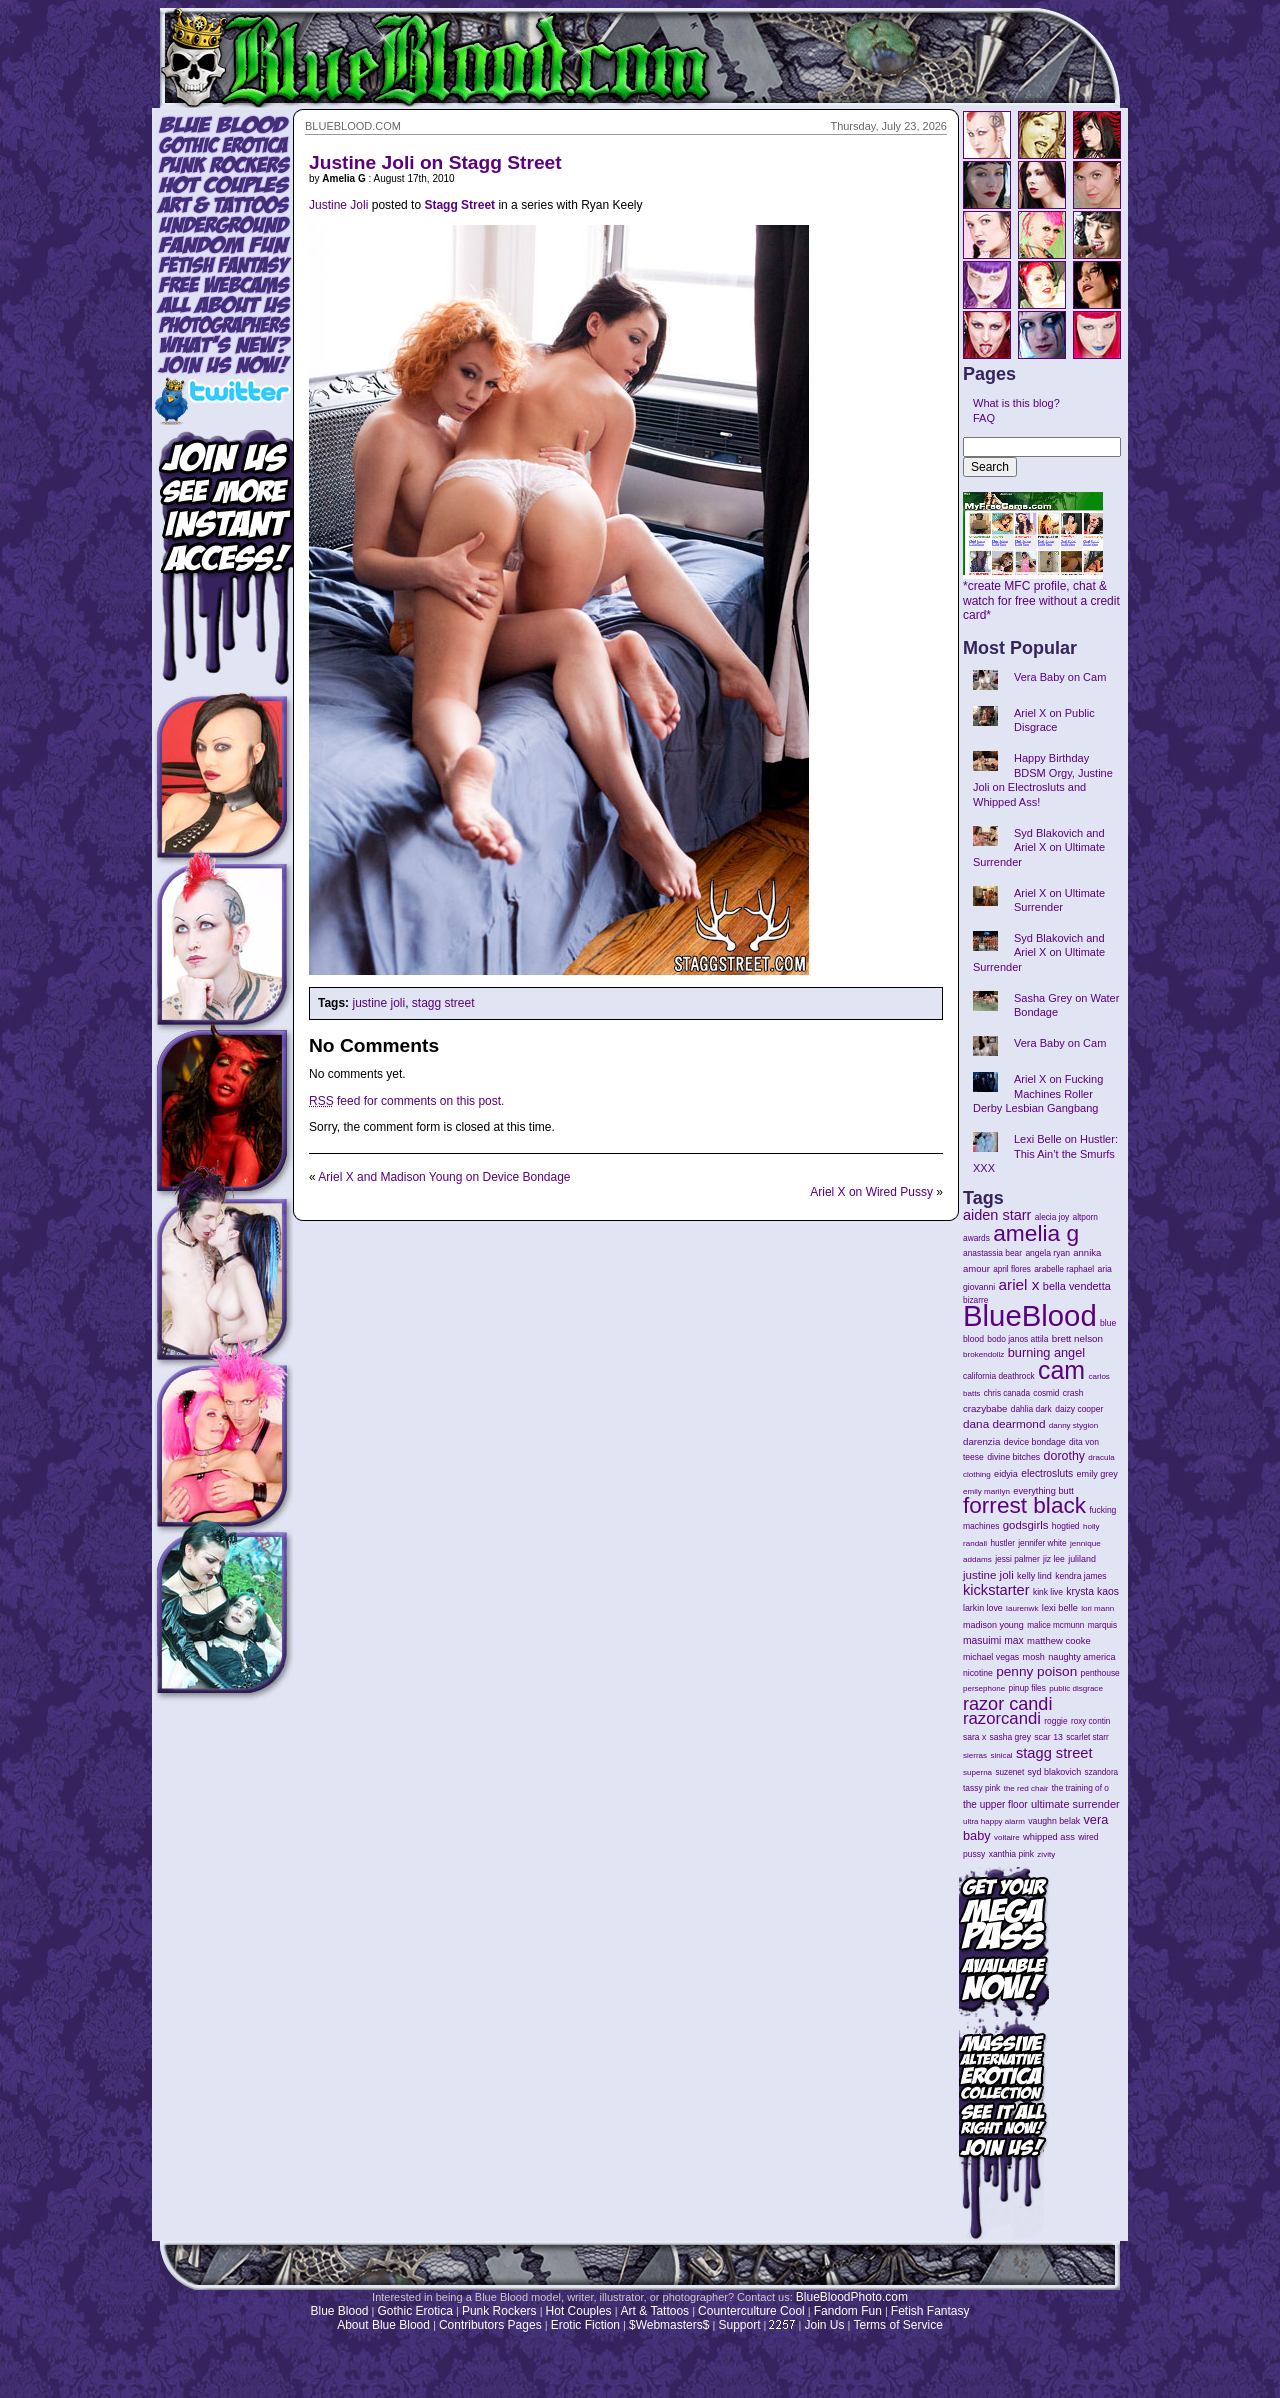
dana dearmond (1004, 1423)
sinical (1001, 1755)
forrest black (1024, 1505)
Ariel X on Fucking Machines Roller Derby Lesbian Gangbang (1038, 1093)
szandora (1102, 1772)
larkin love (983, 1608)
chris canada (1007, 1393)
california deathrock (999, 1376)
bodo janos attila (1017, 1339)
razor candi (1007, 1704)
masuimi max (993, 1640)
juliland (1082, 1559)
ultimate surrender (1075, 1804)
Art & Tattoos (655, 2311)
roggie (1055, 1721)
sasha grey (1010, 1737)
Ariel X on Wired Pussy (871, 1192)
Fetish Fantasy (930, 2311)
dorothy (1064, 1456)
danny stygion (1073, 1425)
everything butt (1043, 1491)
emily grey (1097, 1474)
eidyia (1006, 1474)
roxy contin (1090, 1721)
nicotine (978, 1673)
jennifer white (1042, 1543)
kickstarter (996, 1590)
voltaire (1007, 1837)
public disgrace (1076, 1688)
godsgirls (1026, 1525)
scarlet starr (1087, 1737)
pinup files (1027, 1688)
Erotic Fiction (585, 2325)
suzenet (1009, 1772)
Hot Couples (579, 2311)
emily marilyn (986, 1491)
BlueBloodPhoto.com (852, 2297)
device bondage (1035, 1442)
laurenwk (1022, 1608)
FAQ (984, 418)
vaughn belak (1054, 1821)
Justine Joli (338, 205)
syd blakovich (1055, 1772)
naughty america (1081, 1657)
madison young (993, 1625)
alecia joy (1052, 1217)
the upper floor (995, 1804)
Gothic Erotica (415, 2311)
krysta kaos (1092, 1591)
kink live (1048, 1592)
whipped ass (1049, 1837)
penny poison (1036, 1671)
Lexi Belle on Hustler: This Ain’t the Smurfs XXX (1045, 1153)
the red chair (1026, 1788)
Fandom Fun (848, 2311)
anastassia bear (992, 1253)
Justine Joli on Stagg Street (435, 162)
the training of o (1080, 1788)
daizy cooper (1079, 1409)
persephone (984, 1688)
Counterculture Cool (751, 2311)
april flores (1012, 1269)
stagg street (443, 1003)
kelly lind (1034, 1576)
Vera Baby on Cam (1060, 677)
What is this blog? (1016, 403)
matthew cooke (1059, 1640)
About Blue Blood (383, 2325)
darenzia (981, 1441)
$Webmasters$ (669, 2325)
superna (977, 1772)
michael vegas (991, 1657)
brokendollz (983, 1354)
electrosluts (1047, 1473)
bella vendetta (1077, 1286)
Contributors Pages (490, 2325)
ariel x (1018, 1284)
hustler (1003, 1543)
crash (1073, 1393)
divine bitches (1013, 1457)
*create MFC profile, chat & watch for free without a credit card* (1041, 595)
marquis (1102, 1625)
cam (1061, 1370)
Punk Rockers (499, 2311)
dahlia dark (1031, 1409)
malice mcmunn (1055, 1625)
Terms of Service (897, 2325)
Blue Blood (339, 2311)
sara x (974, 1737)
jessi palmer (1017, 1559)
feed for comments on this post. (406, 1101)
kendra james (1080, 1576)
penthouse (1100, 1673)
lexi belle (1060, 1608)
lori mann (1097, 1608)
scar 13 (1048, 1737)
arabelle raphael (1064, 1269)
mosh (1034, 1657)
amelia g (1036, 1233)
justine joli (378, 1003)
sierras (975, 1755)
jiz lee (1054, 1559)
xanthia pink (1011, 1854)
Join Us (824, 2325)
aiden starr (997, 1215)
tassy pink (981, 1788)
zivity (1046, 1854)
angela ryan (1047, 1253)
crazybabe (985, 1408)
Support (739, 2325)
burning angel (1046, 1352)
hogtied (1066, 1526)
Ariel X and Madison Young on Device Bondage (444, 1177)
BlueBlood (1030, 1315)
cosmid (1046, 1393)
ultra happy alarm (994, 1821)
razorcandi (1002, 1718)
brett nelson (1077, 1338)
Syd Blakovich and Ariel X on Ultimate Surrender (1039, 847)
